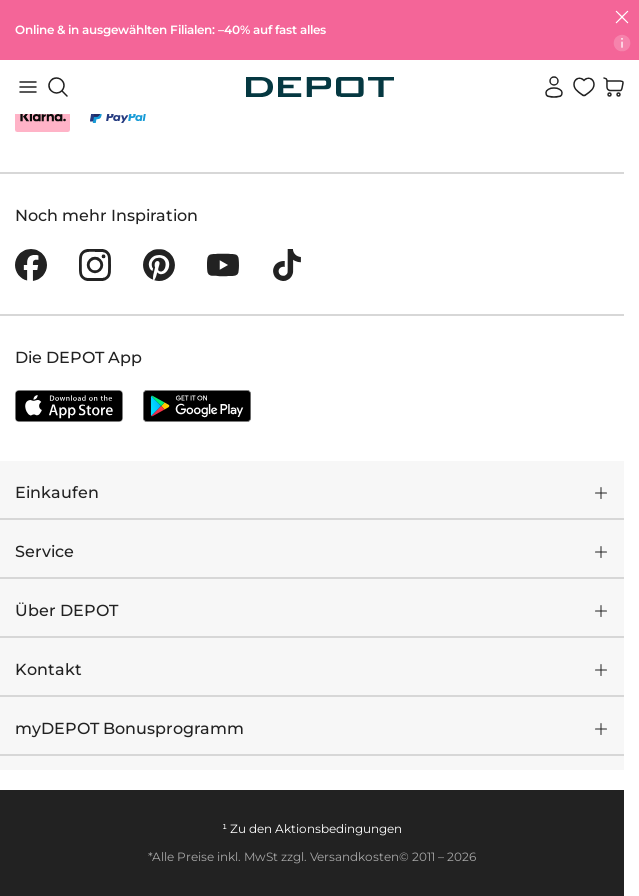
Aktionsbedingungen (338, 828)
